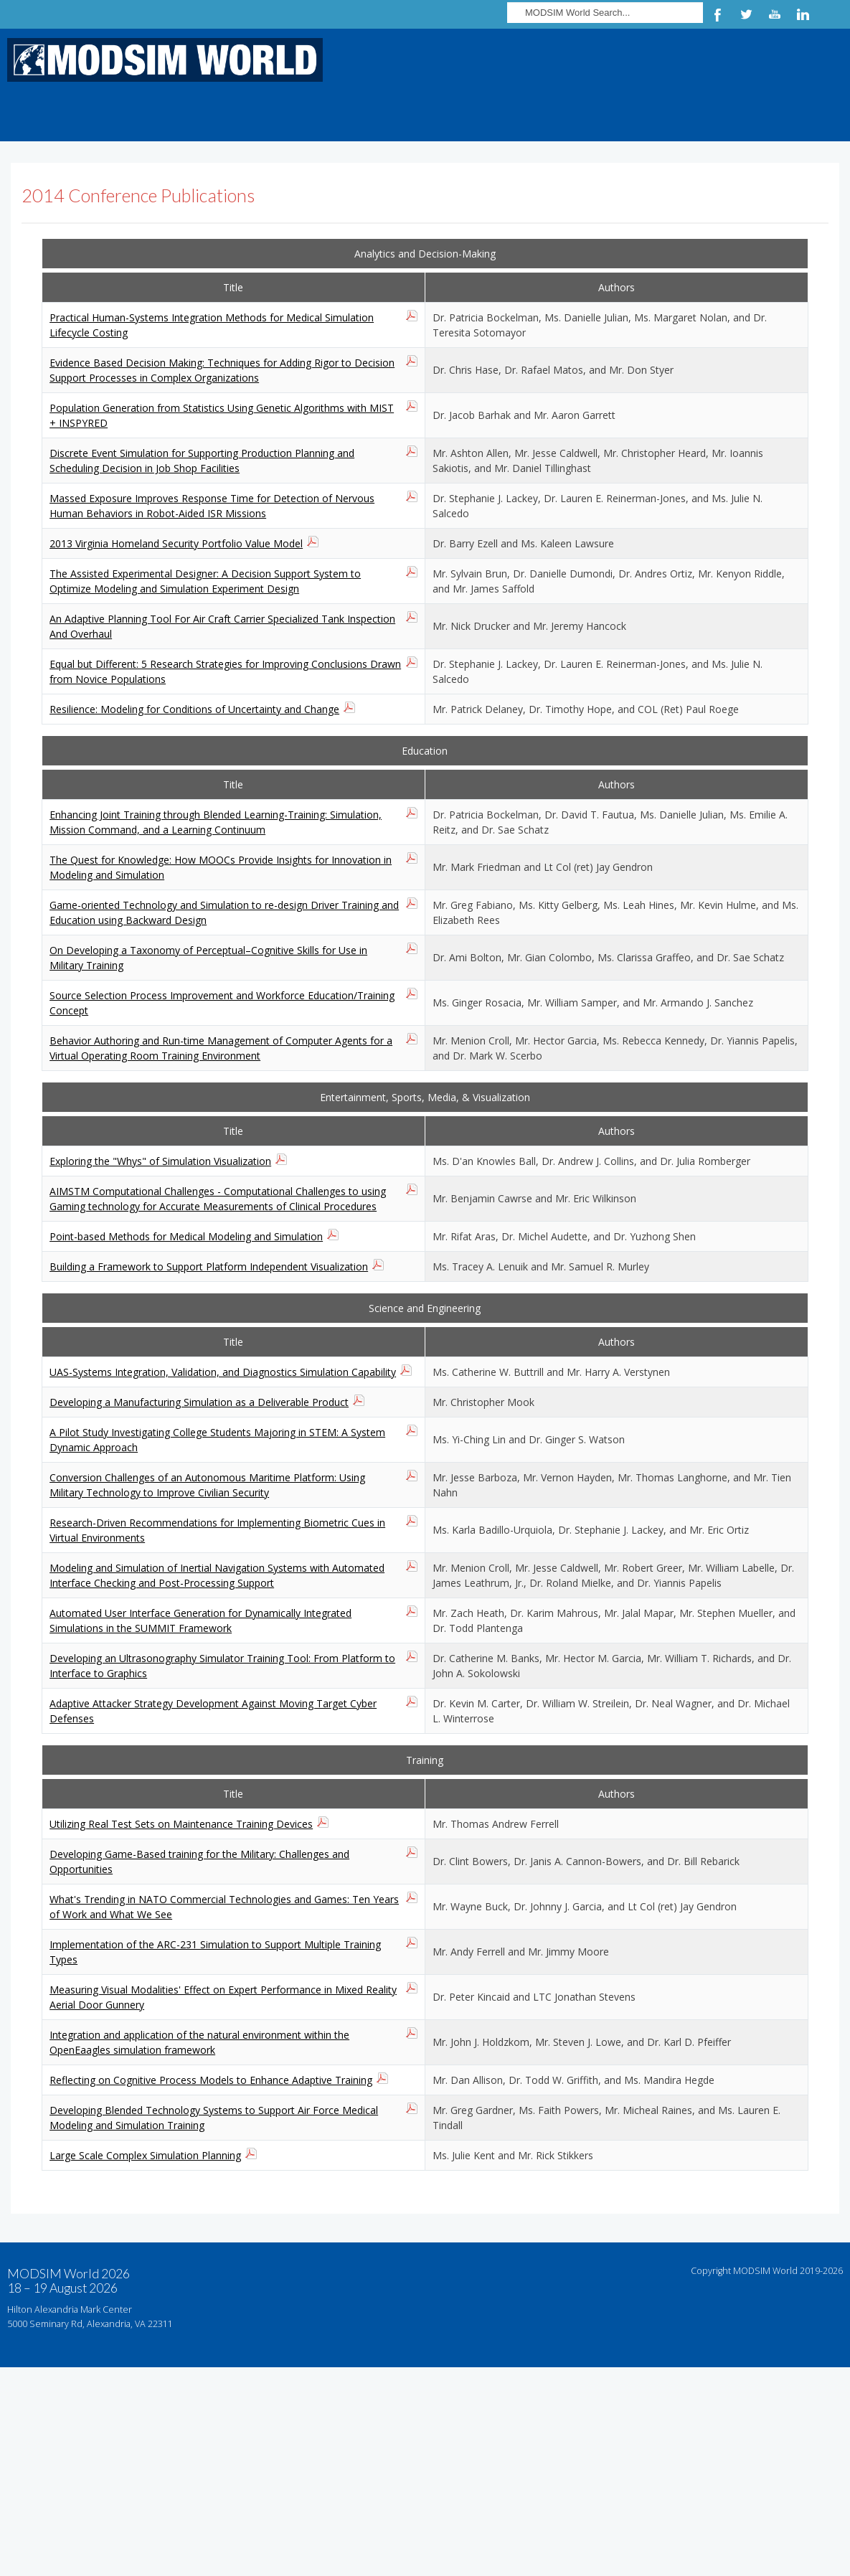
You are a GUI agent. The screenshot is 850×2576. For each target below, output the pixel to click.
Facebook (717, 14)
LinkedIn (803, 14)
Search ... (507, 0)
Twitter (746, 14)
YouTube (774, 14)
